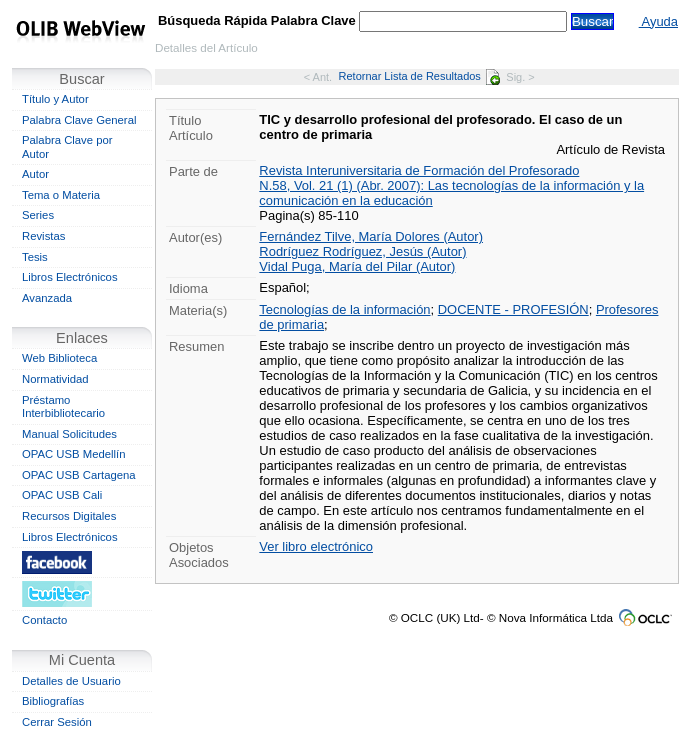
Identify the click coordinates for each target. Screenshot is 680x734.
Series (38, 215)
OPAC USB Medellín (74, 454)
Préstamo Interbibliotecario (63, 407)
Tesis (35, 257)
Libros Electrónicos (70, 277)
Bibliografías (53, 701)
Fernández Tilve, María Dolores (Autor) (371, 236)
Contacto (44, 620)
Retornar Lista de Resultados (419, 76)
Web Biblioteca (59, 358)
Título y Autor (55, 99)
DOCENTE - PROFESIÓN (513, 309)
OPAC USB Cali (62, 495)
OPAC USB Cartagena (79, 475)
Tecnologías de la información (344, 309)
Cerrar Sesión (57, 722)
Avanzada (47, 298)
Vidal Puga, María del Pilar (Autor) (357, 266)
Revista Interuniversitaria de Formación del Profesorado (419, 170)
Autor (35, 174)
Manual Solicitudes (69, 434)
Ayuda (658, 21)
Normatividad (55, 379)
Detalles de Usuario (71, 681)
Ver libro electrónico (316, 546)
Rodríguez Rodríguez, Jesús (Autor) (362, 251)
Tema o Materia (61, 195)
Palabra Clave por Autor (67, 147)
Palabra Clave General (79, 120)
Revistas (43, 236)
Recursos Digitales (69, 516)
